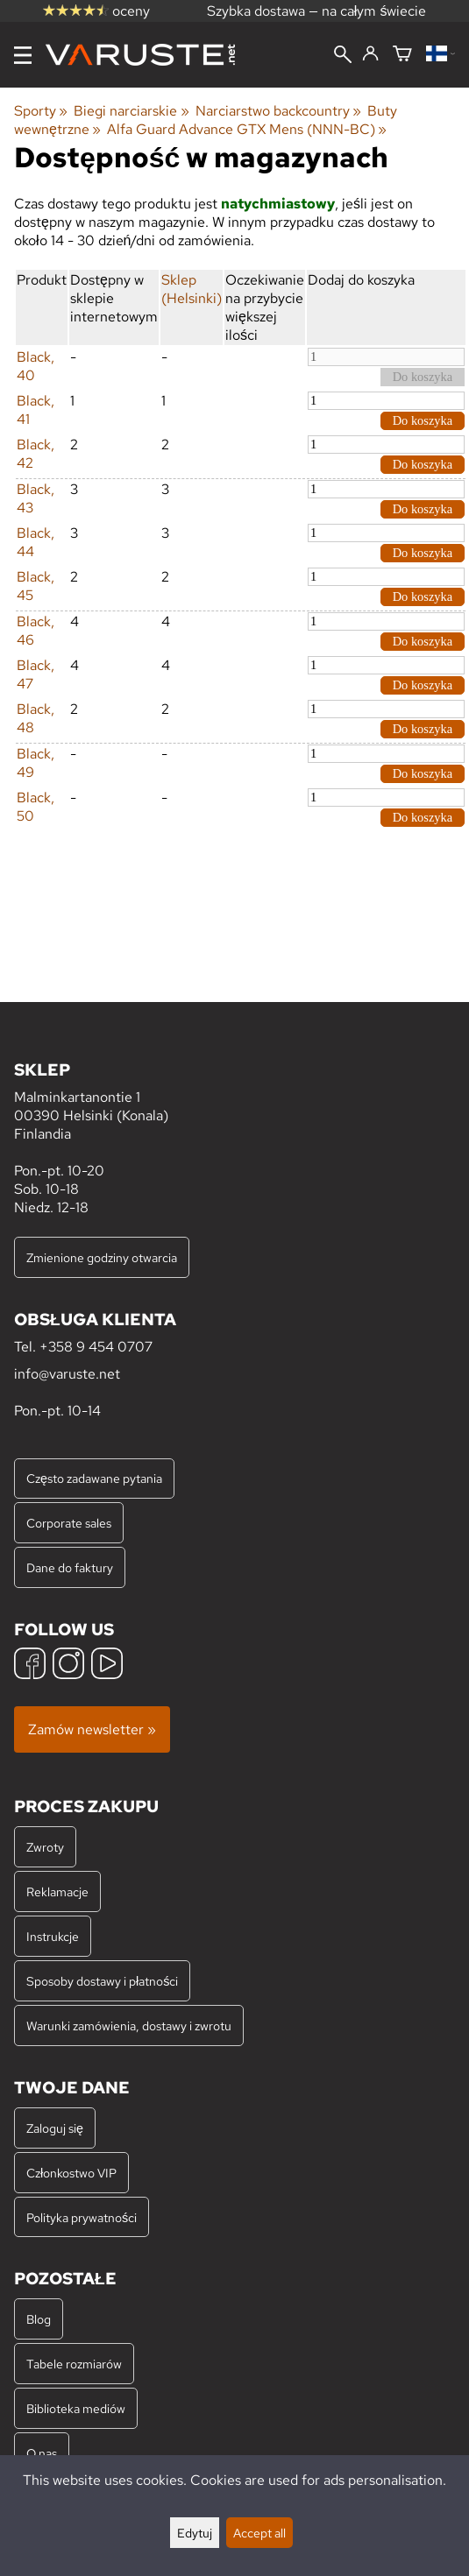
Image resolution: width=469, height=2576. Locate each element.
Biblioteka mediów (75, 2408)
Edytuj (194, 2532)
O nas (41, 2453)
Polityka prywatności (81, 2217)
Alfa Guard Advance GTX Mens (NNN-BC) (247, 129)
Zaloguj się (54, 2128)
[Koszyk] (402, 55)
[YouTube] (107, 1665)
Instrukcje (52, 1936)
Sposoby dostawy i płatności (102, 1981)
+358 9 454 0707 (96, 1346)
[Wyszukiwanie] (343, 56)
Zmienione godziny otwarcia (101, 1257)
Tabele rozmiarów (74, 2363)
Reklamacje (57, 1891)
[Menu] (23, 55)
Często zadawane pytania (94, 1478)
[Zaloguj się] (370, 54)
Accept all (259, 2532)
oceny (96, 11)
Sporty (41, 111)
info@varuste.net (67, 1374)
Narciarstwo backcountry (278, 111)
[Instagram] (68, 1665)
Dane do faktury (69, 1567)
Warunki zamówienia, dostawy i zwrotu (128, 2025)
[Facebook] (30, 1665)
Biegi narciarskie (131, 111)
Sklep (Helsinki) (191, 289)
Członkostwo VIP (71, 2172)
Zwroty (45, 1846)
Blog (38, 2319)
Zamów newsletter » (92, 1729)
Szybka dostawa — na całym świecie (317, 11)
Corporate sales (68, 1522)
